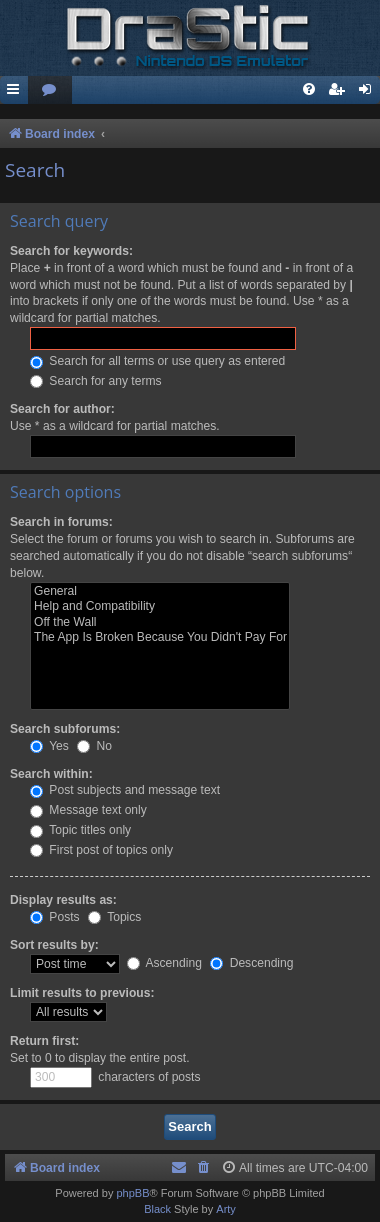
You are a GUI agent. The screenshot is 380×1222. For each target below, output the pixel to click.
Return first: (44, 1041)
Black (157, 1209)
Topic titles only (80, 830)
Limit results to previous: (82, 993)
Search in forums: (61, 522)
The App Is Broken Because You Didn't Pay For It (160, 638)
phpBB (132, 1193)
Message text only (88, 810)
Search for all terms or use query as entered (157, 361)
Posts (55, 917)
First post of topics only (101, 850)
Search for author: (62, 409)
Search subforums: (65, 729)
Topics (114, 917)
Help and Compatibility (160, 607)
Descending (251, 963)
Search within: (51, 774)
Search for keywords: (71, 251)
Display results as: (63, 900)
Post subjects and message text (125, 790)
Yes (49, 746)
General (160, 592)
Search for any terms (96, 381)
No (94, 746)
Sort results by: (54, 945)
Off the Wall (160, 623)
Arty (226, 1209)
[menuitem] (50, 90)
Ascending (164, 963)
